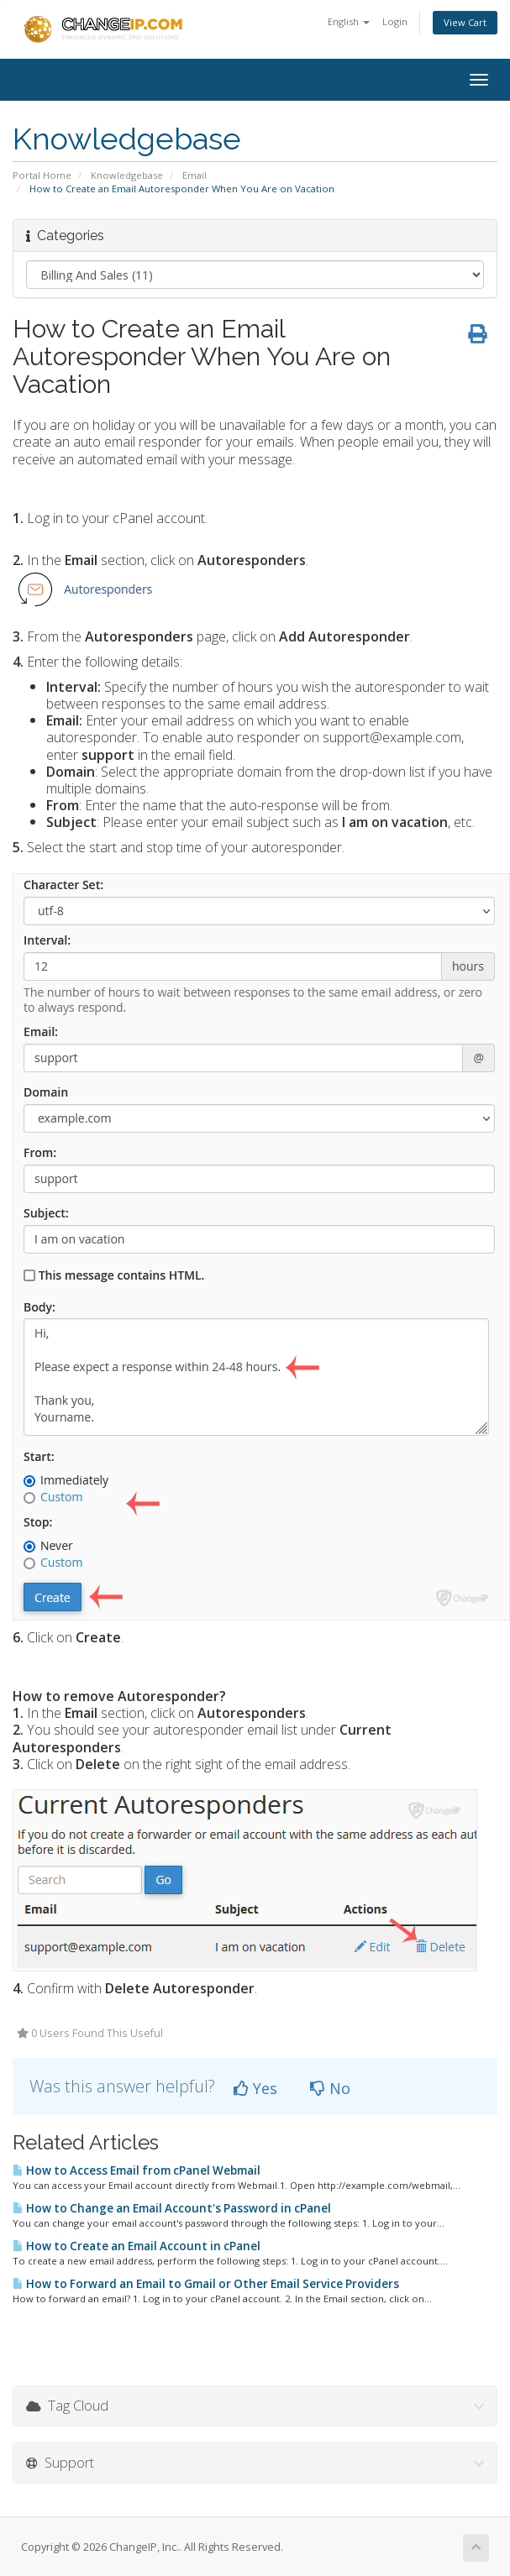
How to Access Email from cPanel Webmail (136, 2170)
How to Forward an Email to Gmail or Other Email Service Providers (206, 2283)
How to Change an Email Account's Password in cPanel (172, 2208)
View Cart (465, 22)
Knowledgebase (127, 175)
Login (394, 21)
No (330, 2088)
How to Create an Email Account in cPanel (136, 2246)
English (349, 21)
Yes (255, 2088)
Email (194, 175)
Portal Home (42, 175)
